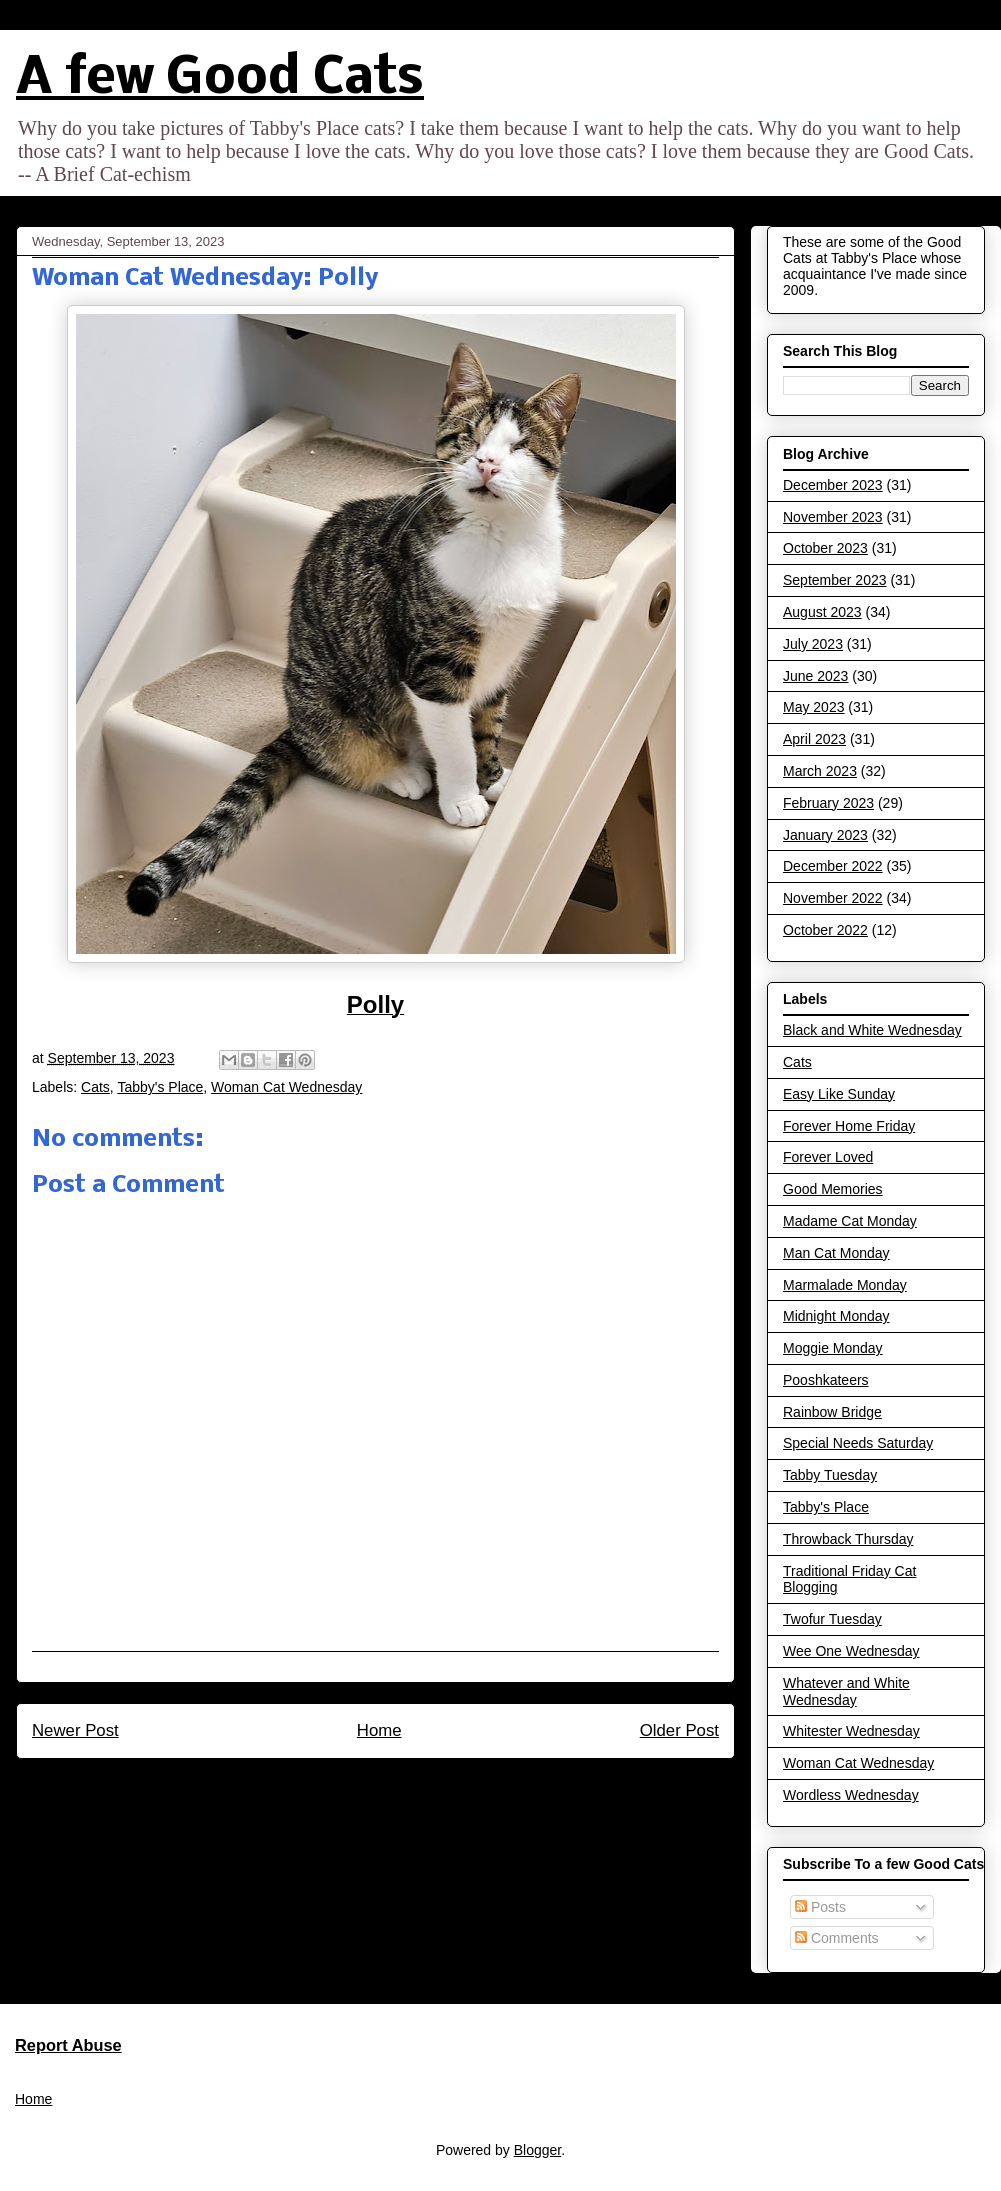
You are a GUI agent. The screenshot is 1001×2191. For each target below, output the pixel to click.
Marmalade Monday (845, 1285)
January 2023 (825, 835)
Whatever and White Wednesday (846, 1691)
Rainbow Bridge (832, 1412)
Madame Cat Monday (850, 1221)
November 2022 (833, 898)
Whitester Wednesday (851, 1731)
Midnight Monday (836, 1316)
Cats (95, 1087)
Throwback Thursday (848, 1539)
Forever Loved (828, 1157)
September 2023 (835, 580)
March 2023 (820, 771)
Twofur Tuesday (832, 1619)
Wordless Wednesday (851, 1795)
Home (379, 1730)
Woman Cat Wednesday (286, 1087)
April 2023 (814, 739)
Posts (820, 1907)
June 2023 (815, 676)
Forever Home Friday (849, 1126)
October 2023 (825, 548)
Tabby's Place (160, 1087)
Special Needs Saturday (858, 1443)
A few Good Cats (220, 79)
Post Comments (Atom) (418, 1784)
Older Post (679, 1730)
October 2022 (825, 930)
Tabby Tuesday (830, 1475)
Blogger (537, 2150)
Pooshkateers (826, 1380)
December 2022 (833, 866)
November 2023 (833, 517)
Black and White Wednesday (872, 1030)
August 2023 (822, 612)
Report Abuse (68, 2045)
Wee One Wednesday (851, 1651)
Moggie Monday (833, 1348)
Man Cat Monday (836, 1253)
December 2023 (833, 485)
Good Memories (833, 1189)
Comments (837, 1938)
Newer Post (75, 1730)
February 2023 (828, 803)
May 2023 (813, 707)
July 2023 (813, 644)
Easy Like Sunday (839, 1094)
